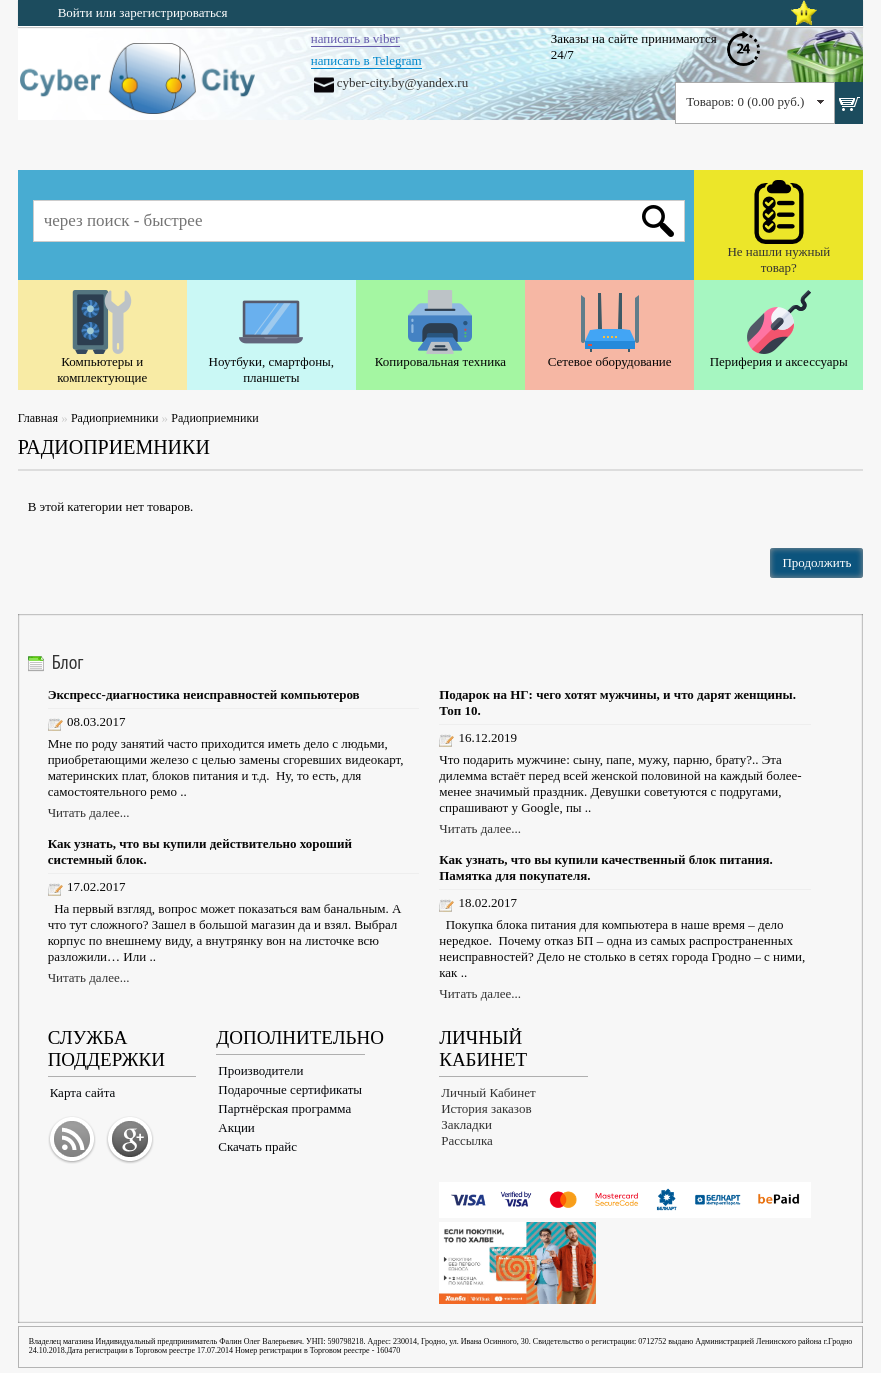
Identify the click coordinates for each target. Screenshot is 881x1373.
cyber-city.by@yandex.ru (402, 82)
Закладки (466, 1124)
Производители (260, 1070)
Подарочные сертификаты (290, 1089)
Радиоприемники (114, 418)
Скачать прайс (257, 1146)
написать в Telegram (366, 60)
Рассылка (467, 1140)
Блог (68, 662)
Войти (75, 12)
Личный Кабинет (488, 1092)
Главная (38, 418)
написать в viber (355, 38)
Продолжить (816, 562)
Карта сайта (83, 1092)
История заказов (486, 1108)
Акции (236, 1127)
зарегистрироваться (173, 12)
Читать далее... (89, 812)
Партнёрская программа (284, 1108)
